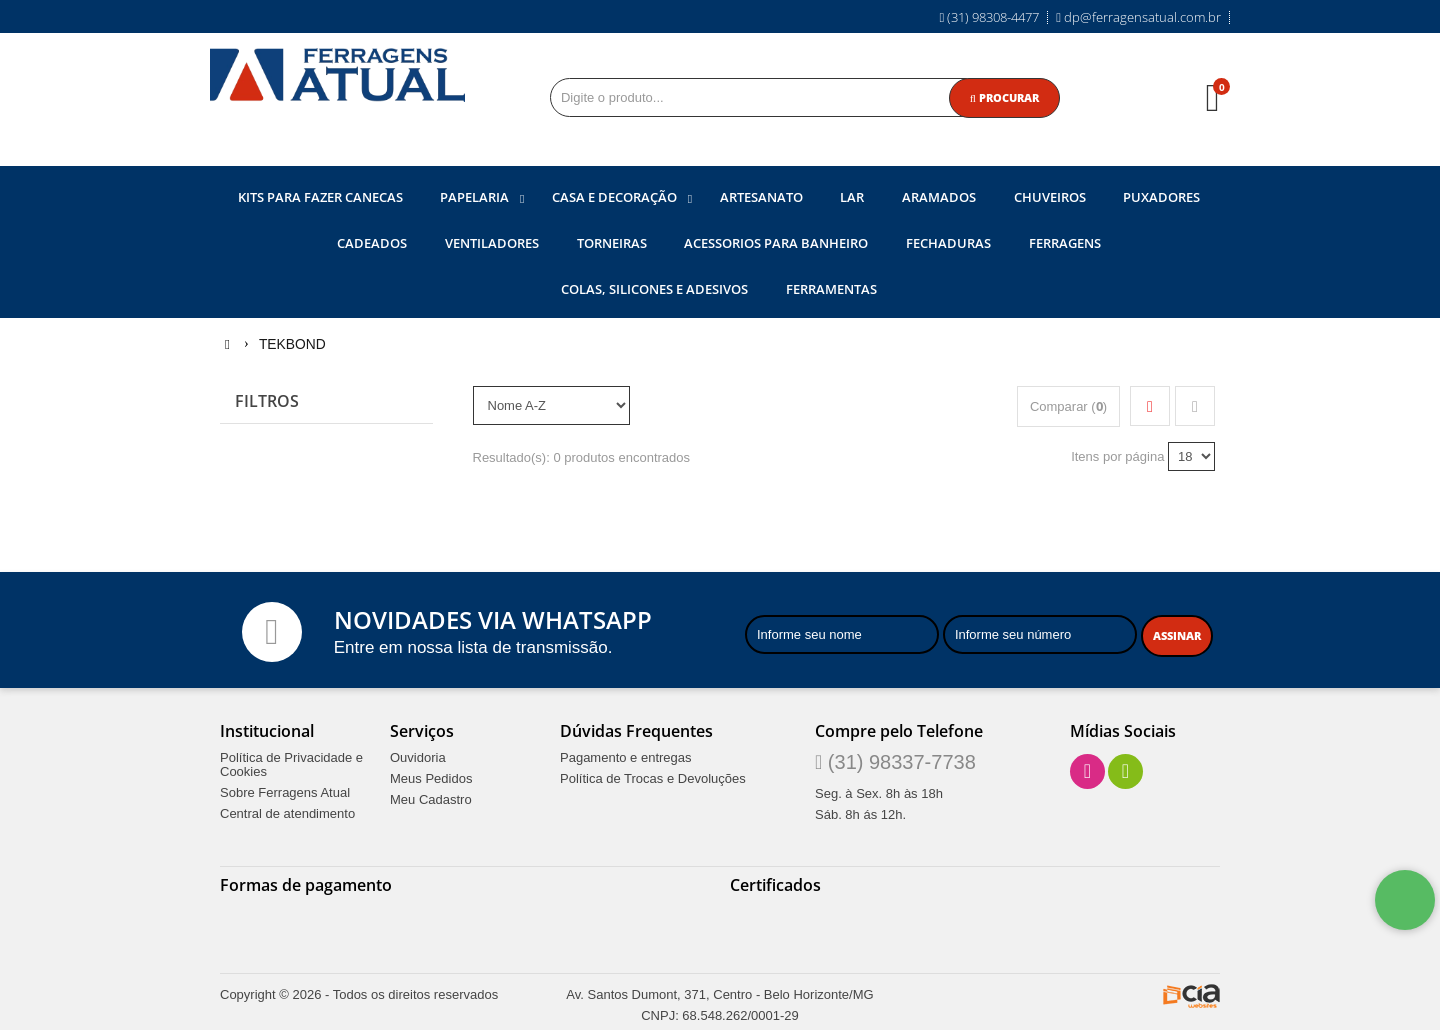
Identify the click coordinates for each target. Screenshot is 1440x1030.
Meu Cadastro (431, 798)
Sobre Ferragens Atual (285, 791)
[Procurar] (1004, 98)
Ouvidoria (418, 756)
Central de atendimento (287, 812)
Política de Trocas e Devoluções (653, 777)
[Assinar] (1177, 635)
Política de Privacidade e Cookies (291, 763)
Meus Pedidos (431, 777)
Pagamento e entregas (626, 756)
